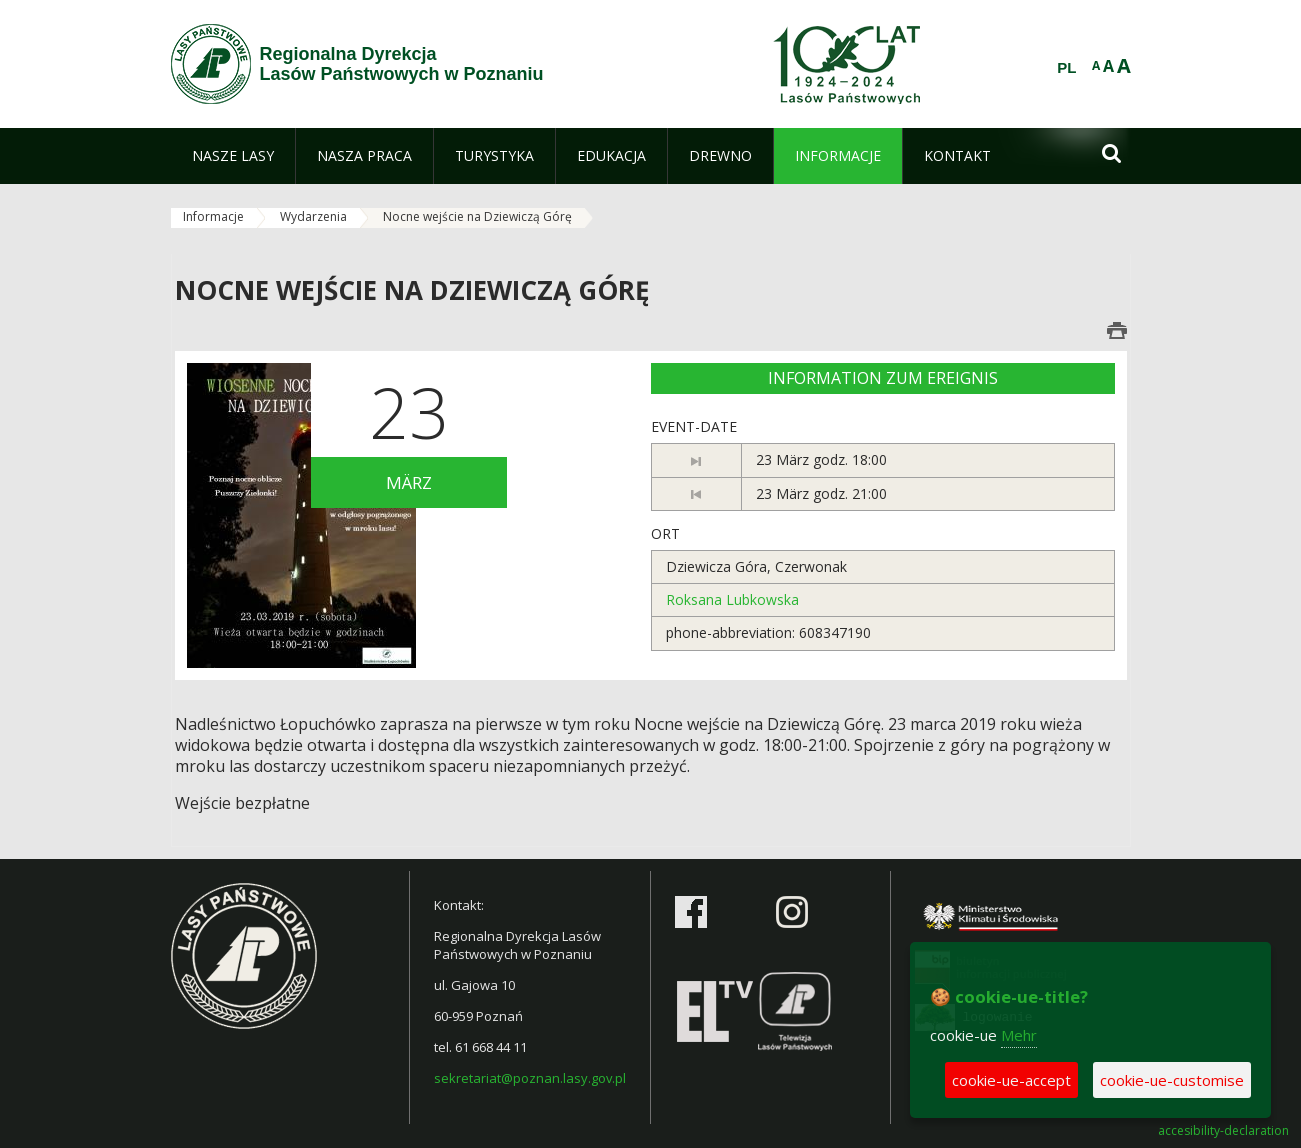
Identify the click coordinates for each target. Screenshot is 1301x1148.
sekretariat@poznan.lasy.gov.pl (530, 1078)
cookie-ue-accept (1011, 1080)
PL (1066, 68)
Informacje (213, 216)
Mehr (1019, 1035)
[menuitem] (233, 156)
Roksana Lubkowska (732, 599)
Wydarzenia (313, 216)
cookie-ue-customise (1172, 1080)
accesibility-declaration (1223, 1131)
